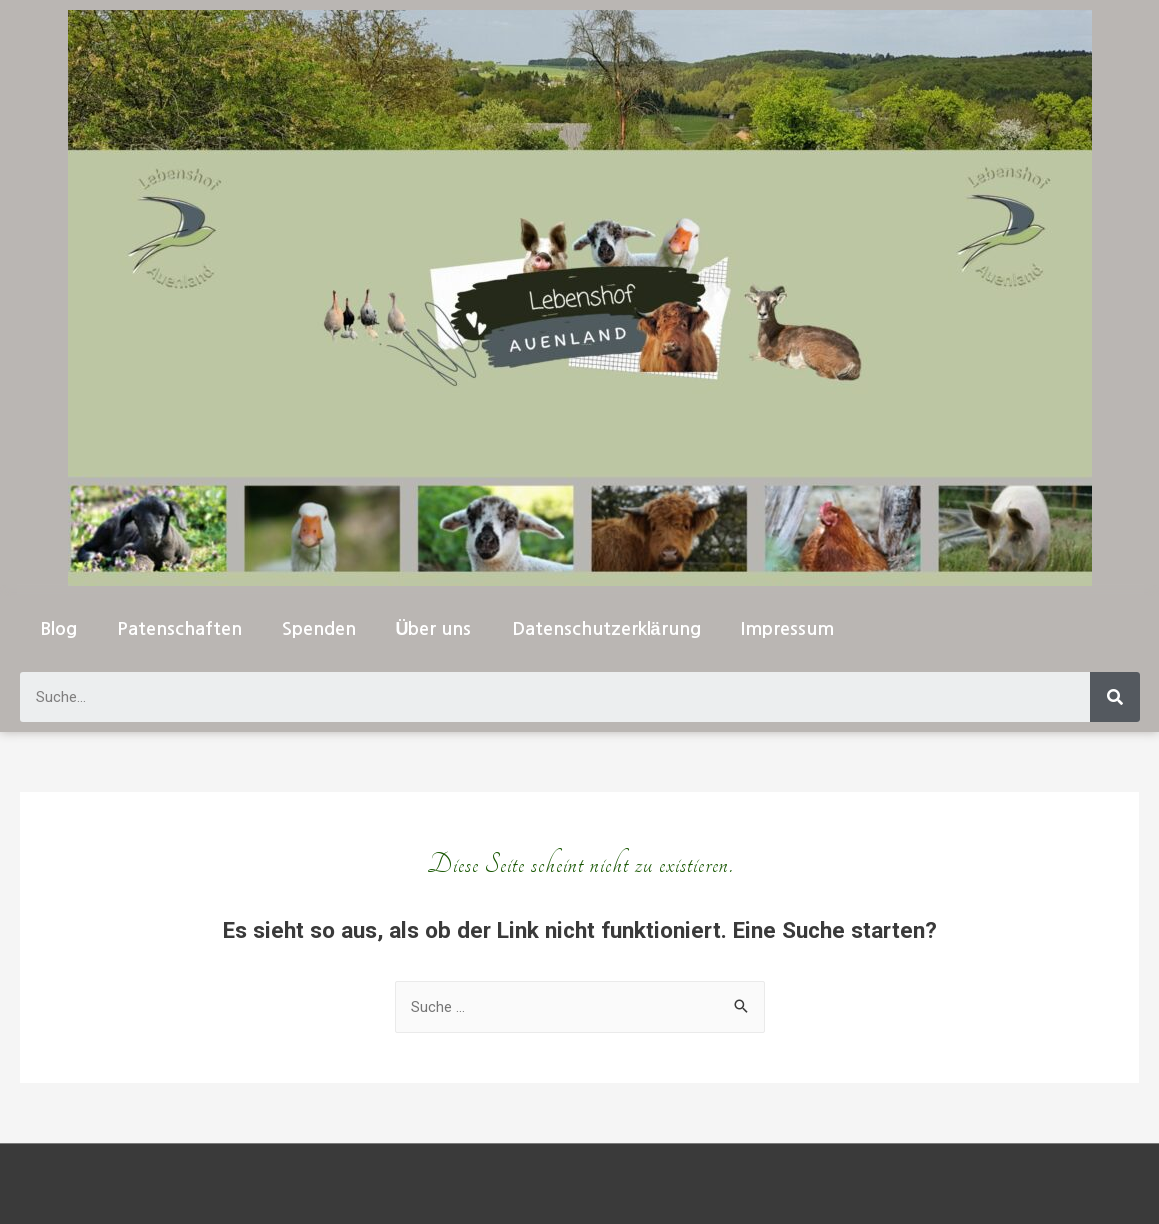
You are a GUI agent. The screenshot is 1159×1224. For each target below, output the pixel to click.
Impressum (787, 629)
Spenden (319, 629)
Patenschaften (179, 629)
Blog (58, 629)
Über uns (434, 629)
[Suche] (1115, 697)
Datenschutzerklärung (606, 629)
